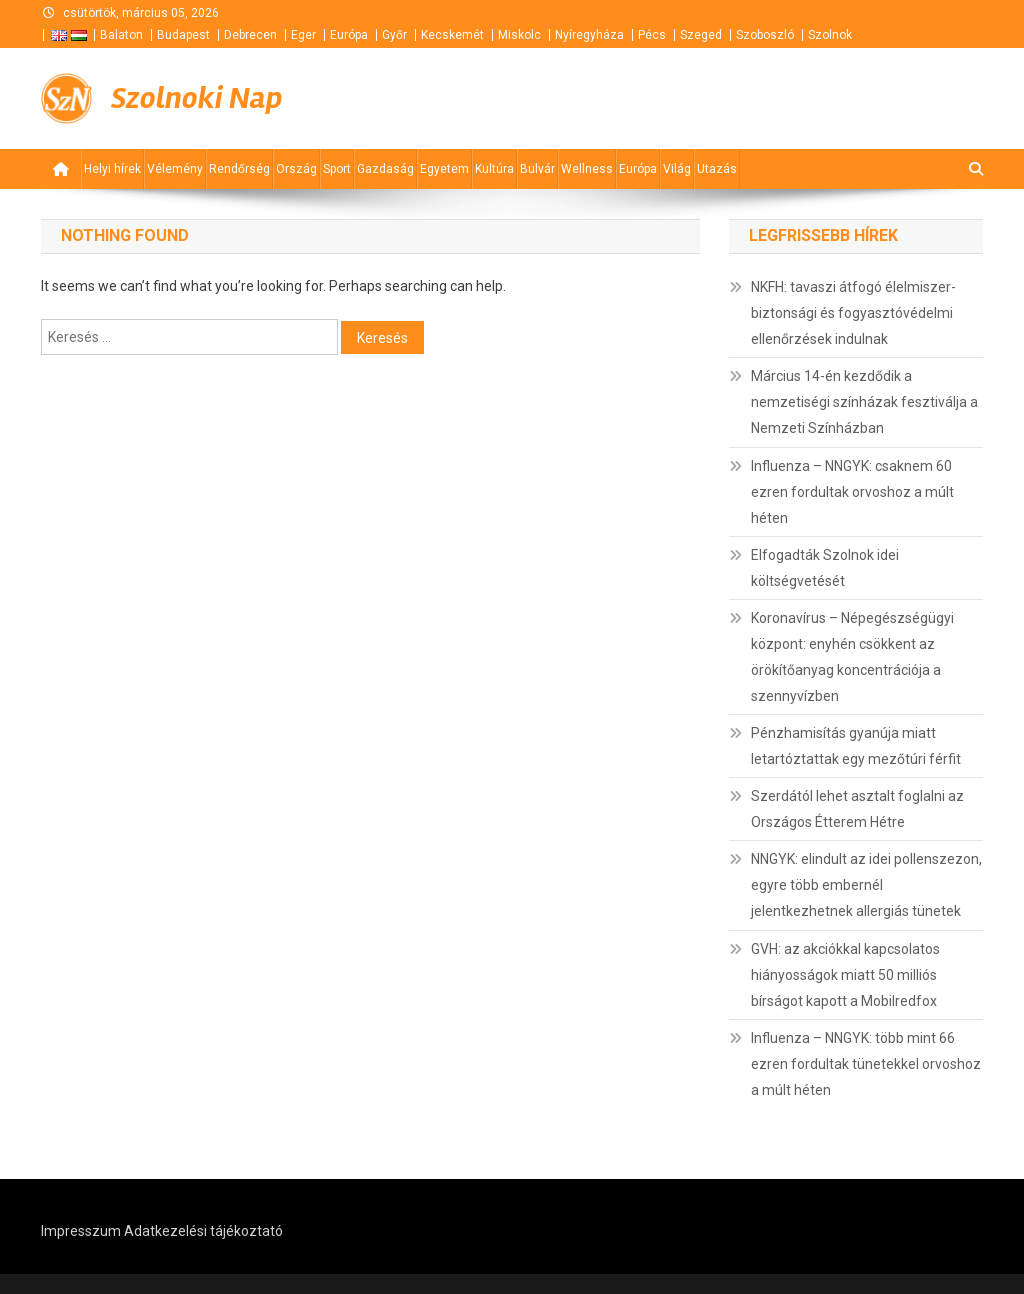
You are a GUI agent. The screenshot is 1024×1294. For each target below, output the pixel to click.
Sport (337, 169)
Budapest (183, 35)
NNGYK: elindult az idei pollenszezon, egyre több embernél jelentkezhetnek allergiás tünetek (866, 885)
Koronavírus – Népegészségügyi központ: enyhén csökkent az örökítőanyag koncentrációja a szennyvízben (852, 657)
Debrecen (250, 35)
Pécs (652, 35)
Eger (303, 35)
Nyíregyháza (589, 35)
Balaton (121, 35)
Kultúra (494, 169)
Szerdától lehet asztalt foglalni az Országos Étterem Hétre (857, 809)
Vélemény (175, 169)
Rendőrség (239, 169)
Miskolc (519, 35)
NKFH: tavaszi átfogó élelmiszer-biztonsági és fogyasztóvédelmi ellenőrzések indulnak (853, 313)
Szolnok (830, 35)
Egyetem (444, 169)
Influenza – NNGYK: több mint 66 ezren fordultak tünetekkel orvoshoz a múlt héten (866, 1064)
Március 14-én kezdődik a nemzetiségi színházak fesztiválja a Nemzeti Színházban (864, 402)
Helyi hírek (112, 169)
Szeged (701, 35)
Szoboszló (765, 35)
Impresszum (81, 1231)
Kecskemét (452, 35)
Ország (296, 169)
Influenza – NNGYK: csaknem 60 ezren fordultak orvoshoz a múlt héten (852, 492)
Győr (394, 35)
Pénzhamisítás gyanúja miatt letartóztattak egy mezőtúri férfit (856, 746)
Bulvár (537, 169)
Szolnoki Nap (196, 98)
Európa (349, 35)
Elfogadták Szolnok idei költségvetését (825, 568)
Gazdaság (385, 169)
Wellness (587, 169)
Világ (677, 169)
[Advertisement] (743, 99)
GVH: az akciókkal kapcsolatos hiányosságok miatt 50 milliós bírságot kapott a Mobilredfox (845, 975)
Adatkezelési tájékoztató (203, 1231)
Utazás (717, 169)
